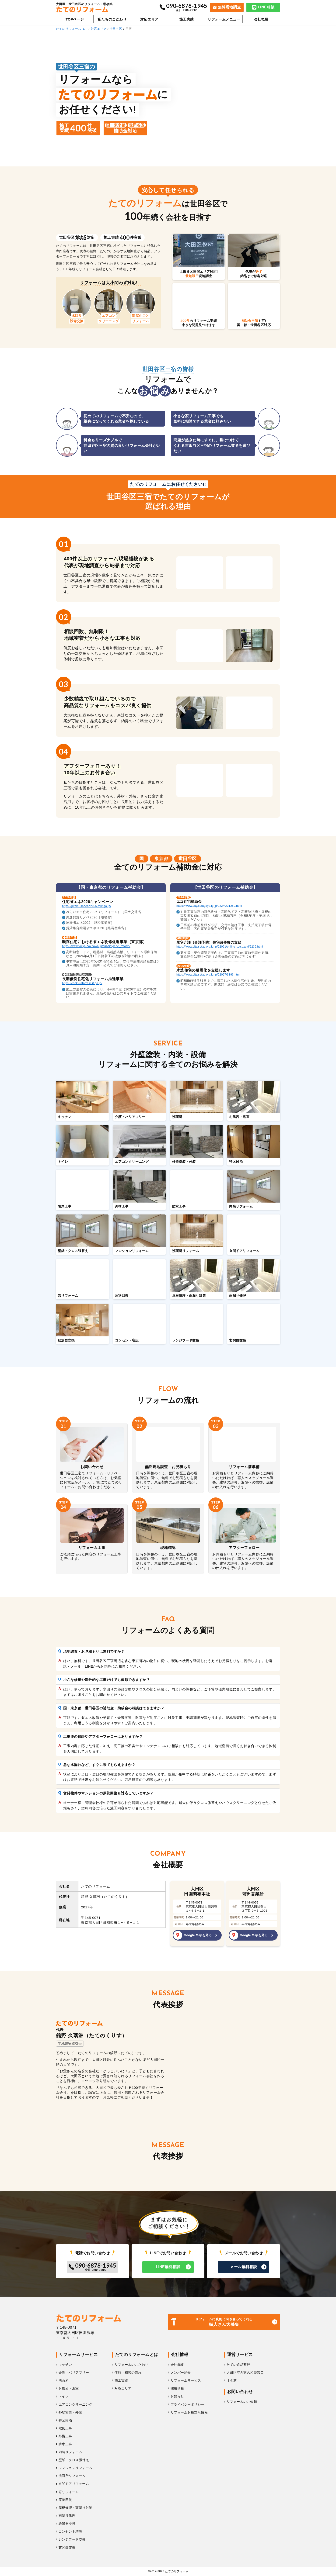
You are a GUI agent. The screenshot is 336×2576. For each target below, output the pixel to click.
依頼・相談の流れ (128, 2372)
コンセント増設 (70, 2531)
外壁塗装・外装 (70, 2412)
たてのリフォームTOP (72, 29)
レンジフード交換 (72, 2539)
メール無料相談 (243, 2267)
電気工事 (65, 2428)
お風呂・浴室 (69, 2388)
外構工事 (65, 2436)
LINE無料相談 (168, 2267)
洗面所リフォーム (72, 2476)
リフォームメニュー (224, 19)
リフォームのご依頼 (242, 2402)
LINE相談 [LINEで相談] (266, 7)
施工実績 (186, 19)
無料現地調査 (229, 7)
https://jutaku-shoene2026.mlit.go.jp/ (86, 906)
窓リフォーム (69, 2492)
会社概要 (261, 19)
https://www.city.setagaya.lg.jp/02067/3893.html (208, 974)
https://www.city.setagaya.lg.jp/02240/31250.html (209, 905)
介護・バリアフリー (74, 2372)
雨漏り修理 (67, 2515)
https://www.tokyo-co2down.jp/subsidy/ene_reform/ (96, 946)
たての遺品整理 (238, 2364)
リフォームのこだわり (131, 2364)
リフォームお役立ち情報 (189, 2412)
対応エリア (149, 19)
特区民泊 (65, 2420)
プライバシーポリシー (187, 2404)
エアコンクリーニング (75, 2404)
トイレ (64, 2396)
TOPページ (75, 19)
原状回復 (65, 2500)
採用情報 (177, 2388)
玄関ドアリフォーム (74, 2484)
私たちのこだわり (112, 19)
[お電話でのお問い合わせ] (183, 7)
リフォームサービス (186, 2380)
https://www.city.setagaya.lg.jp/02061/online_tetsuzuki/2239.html (219, 946)
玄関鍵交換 (67, 2547)
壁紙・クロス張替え (74, 2460)
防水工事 (65, 2444)
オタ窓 (232, 2380)
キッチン (65, 2364)
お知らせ (177, 2396)
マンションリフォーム (75, 2468)
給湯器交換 (67, 2523)
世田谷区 (116, 29)
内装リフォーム (70, 2452)
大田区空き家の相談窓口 (245, 2372)
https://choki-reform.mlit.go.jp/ (82, 983)
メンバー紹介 (181, 2372)
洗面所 (64, 2380)
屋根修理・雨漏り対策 (75, 2508)
